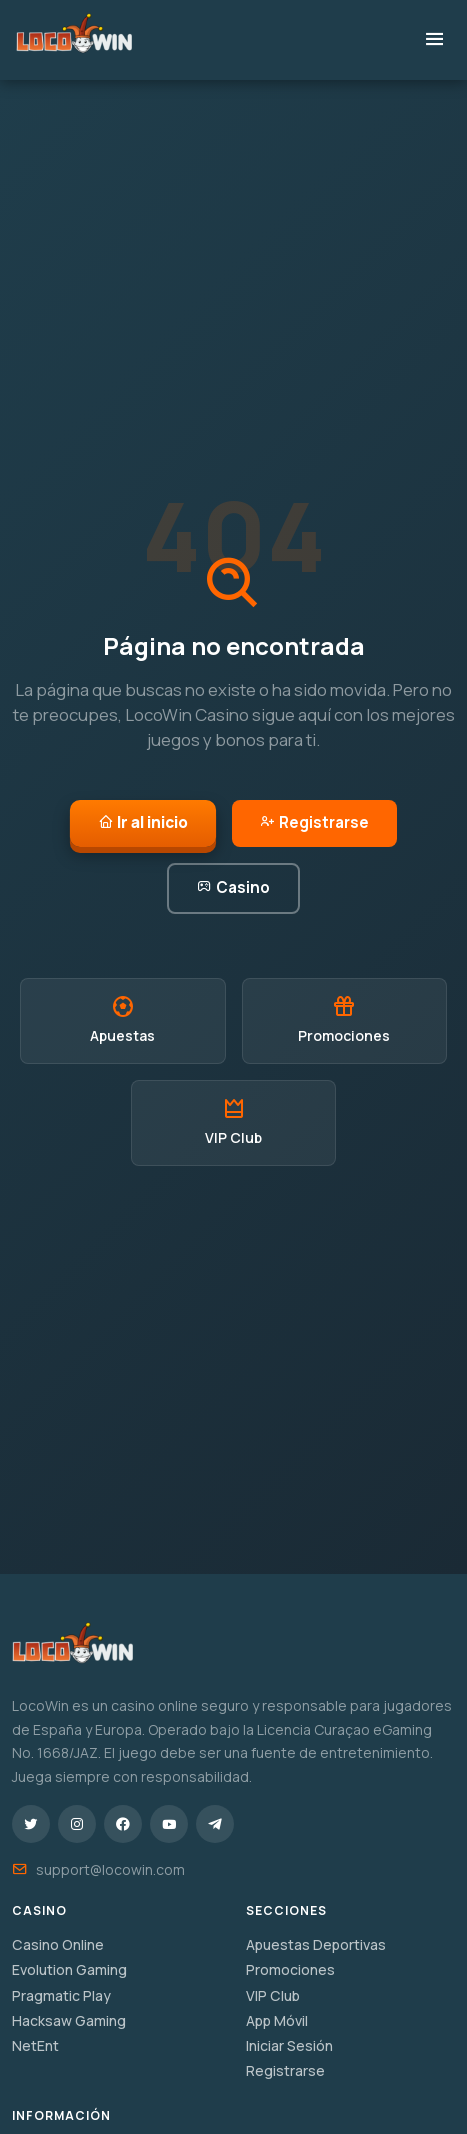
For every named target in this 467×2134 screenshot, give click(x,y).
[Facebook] (123, 1824)
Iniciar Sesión (289, 2045)
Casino (233, 887)
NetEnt (35, 2045)
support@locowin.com (110, 1869)
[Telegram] (215, 1824)
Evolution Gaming (69, 1969)
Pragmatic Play (61, 1995)
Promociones (290, 1969)
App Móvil (277, 2020)
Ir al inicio (143, 822)
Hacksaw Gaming (69, 2020)
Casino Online (58, 1944)
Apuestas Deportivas (316, 1944)
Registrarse (314, 822)
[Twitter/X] (31, 1824)
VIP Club (273, 1995)
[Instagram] (77, 1824)
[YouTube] (169, 1824)
